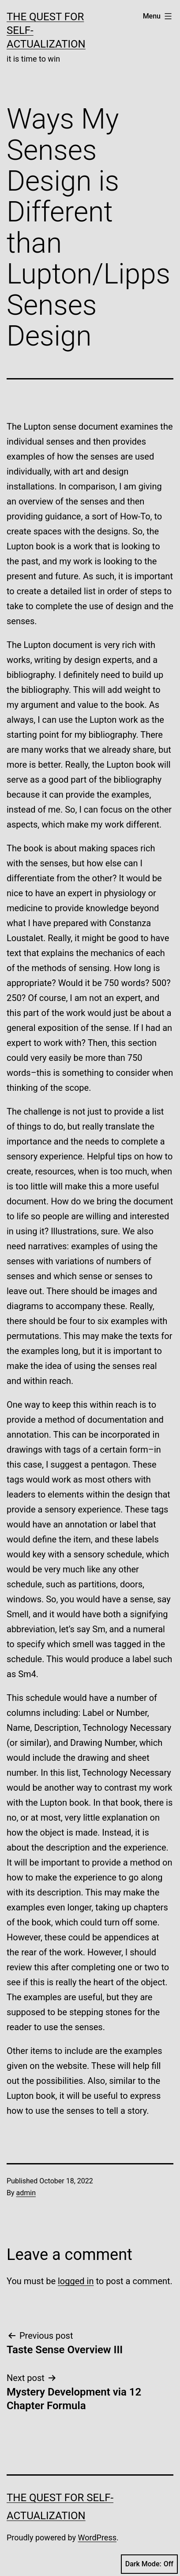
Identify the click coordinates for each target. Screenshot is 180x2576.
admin (26, 2193)
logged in (76, 2281)
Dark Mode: (149, 2564)
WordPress (97, 2537)
